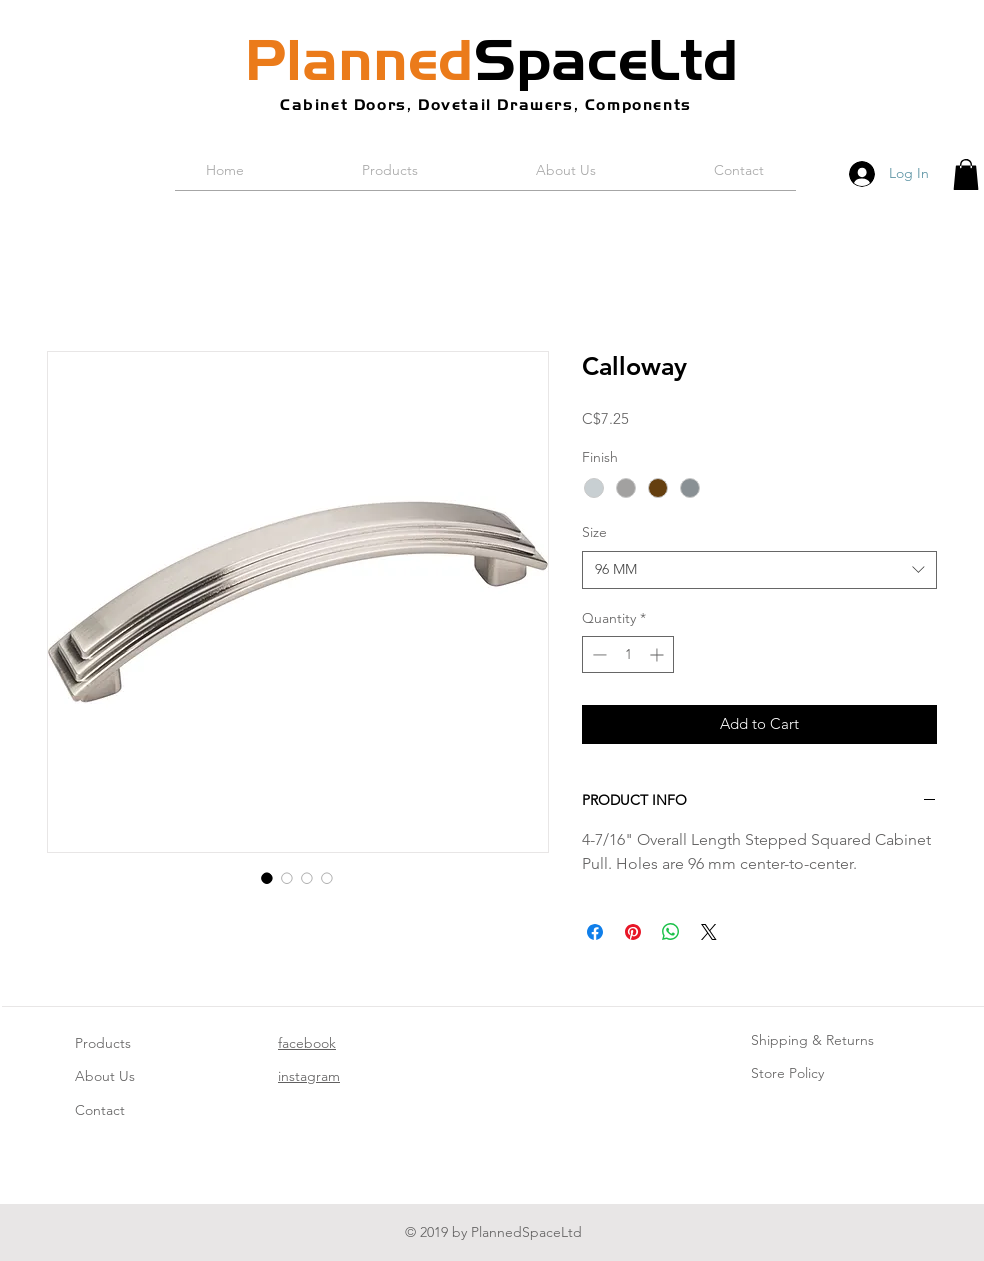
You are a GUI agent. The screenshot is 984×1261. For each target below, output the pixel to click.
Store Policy (787, 1073)
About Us (105, 1076)
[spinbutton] (628, 654)
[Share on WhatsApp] (671, 932)
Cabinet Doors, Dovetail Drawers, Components (486, 104)
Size (594, 532)
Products (103, 1043)
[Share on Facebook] (595, 932)
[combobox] (759, 570)
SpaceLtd (492, 60)
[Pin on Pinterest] (633, 932)
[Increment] (658, 654)
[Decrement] (597, 654)
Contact (100, 1110)
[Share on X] (709, 932)
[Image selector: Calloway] (267, 878)
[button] (966, 174)
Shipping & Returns (812, 1040)
